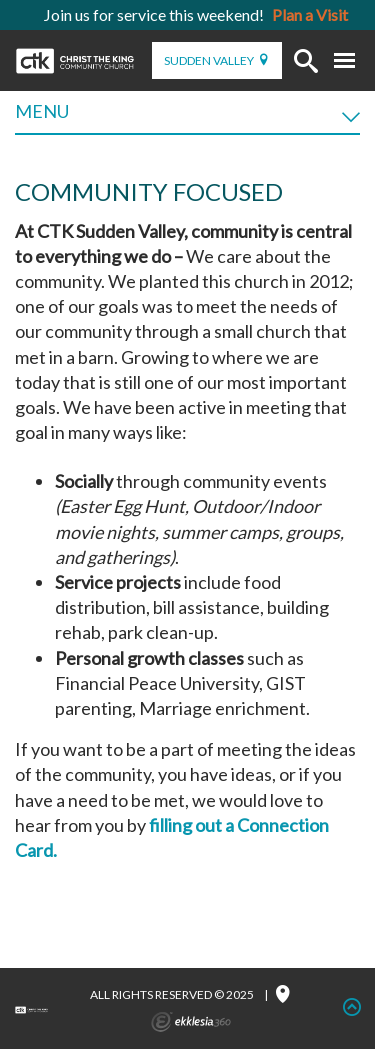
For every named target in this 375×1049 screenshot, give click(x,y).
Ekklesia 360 (191, 1022)
